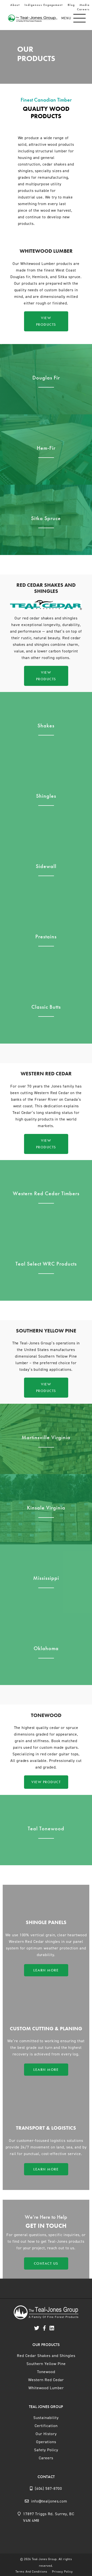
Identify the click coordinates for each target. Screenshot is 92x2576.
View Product (46, 1782)
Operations (46, 2441)
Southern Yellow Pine (46, 2363)
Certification (46, 2425)
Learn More (46, 1970)
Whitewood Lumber (46, 2387)
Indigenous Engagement (44, 5)
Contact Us (46, 2263)
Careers (83, 9)
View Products (46, 321)
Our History (46, 2433)
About (15, 5)
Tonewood (46, 2371)
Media (84, 5)
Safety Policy (46, 2449)
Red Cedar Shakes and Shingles (46, 2355)
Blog (71, 5)
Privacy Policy (62, 2572)
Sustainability (46, 2417)
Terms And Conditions (31, 2572)
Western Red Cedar (46, 2379)
